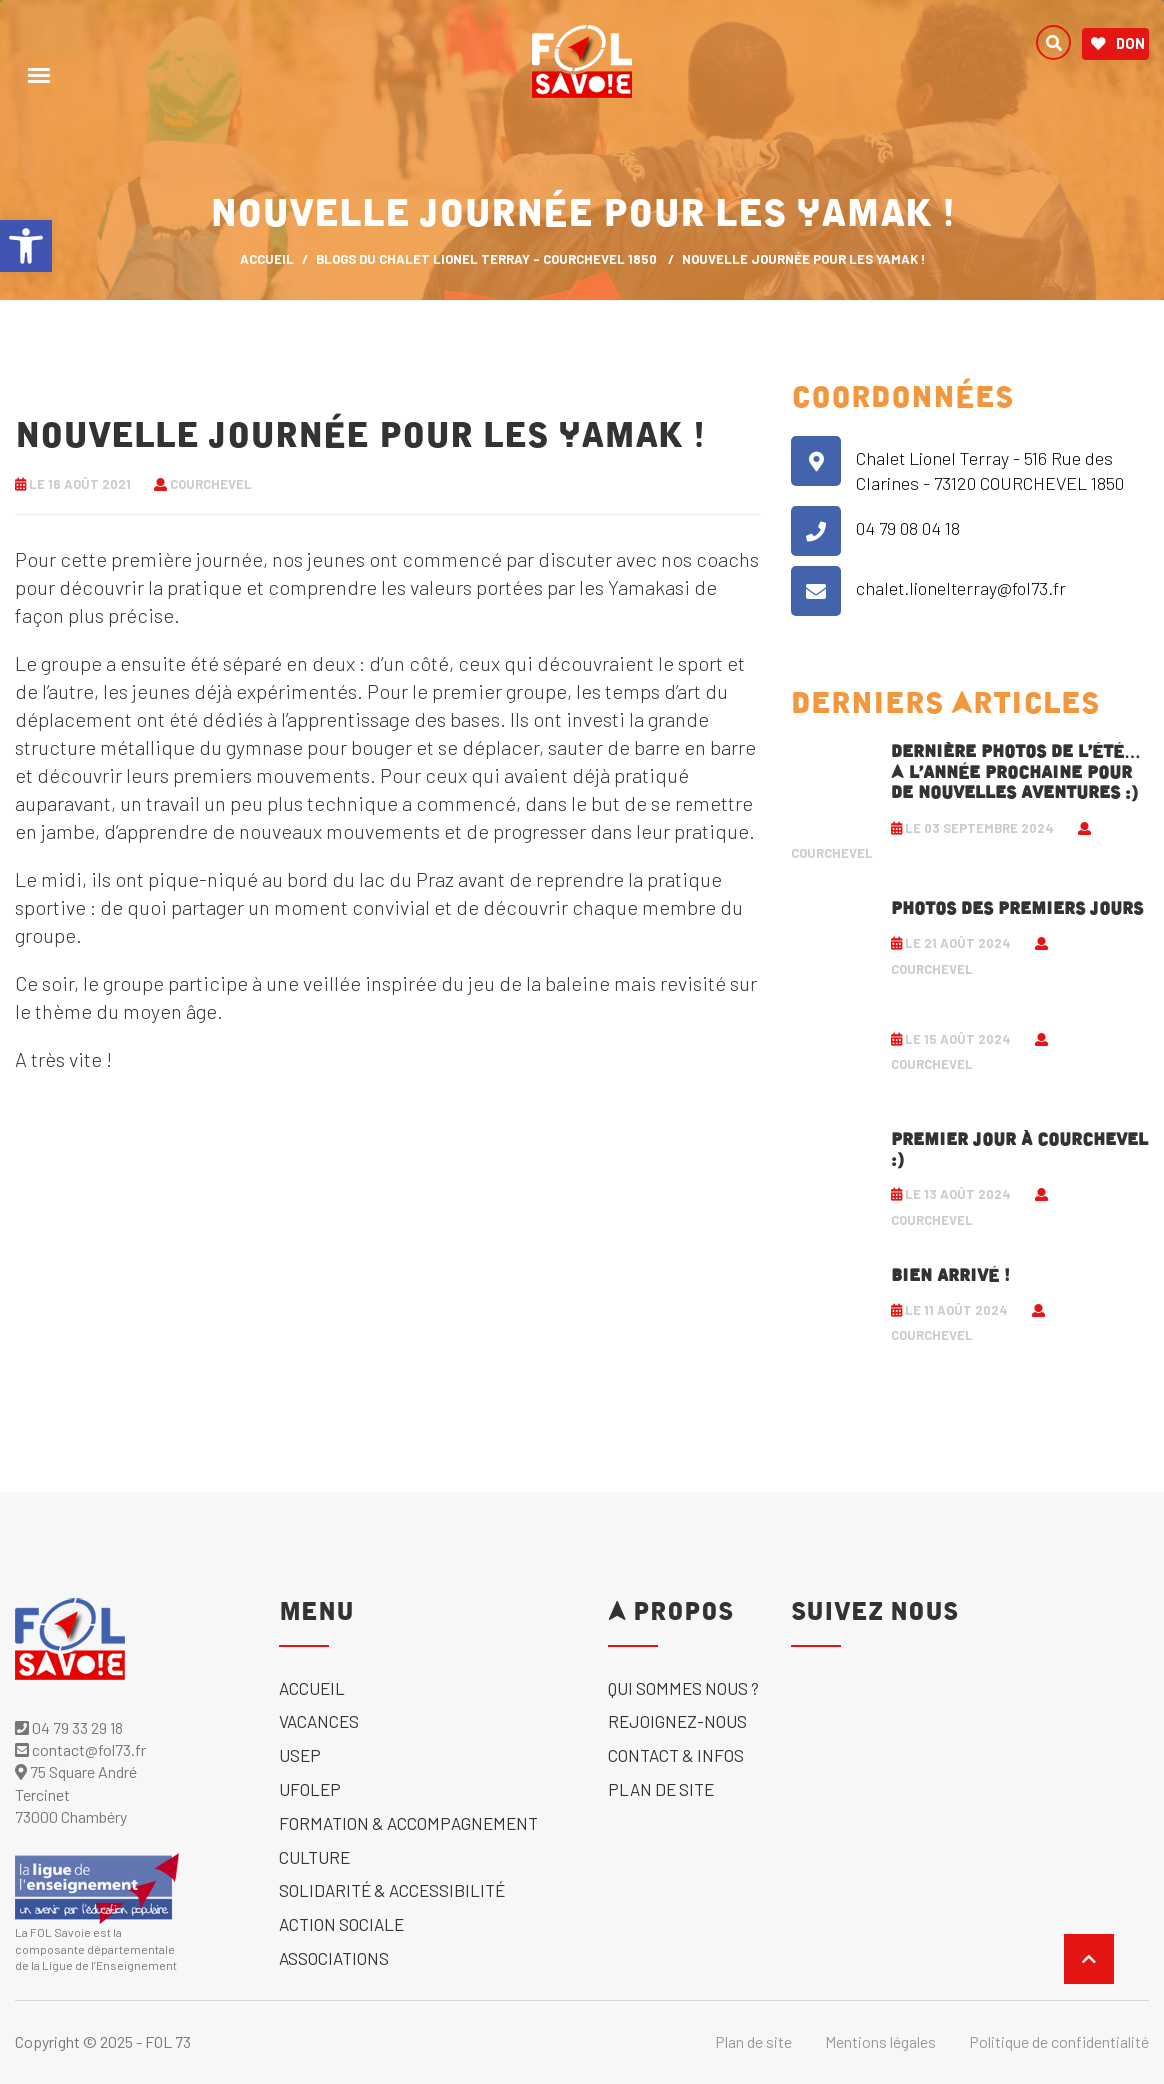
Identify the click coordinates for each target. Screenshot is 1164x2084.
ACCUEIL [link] (267, 259)
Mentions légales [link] (880, 2041)
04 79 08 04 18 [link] (908, 528)
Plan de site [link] (661, 1789)
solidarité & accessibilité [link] (392, 1890)
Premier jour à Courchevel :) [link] (1019, 1150)
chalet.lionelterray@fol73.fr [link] (961, 588)
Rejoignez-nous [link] (677, 1721)
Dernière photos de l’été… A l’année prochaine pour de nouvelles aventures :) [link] (1016, 772)
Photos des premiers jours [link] (1017, 909)
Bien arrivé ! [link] (950, 1276)
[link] (26, 246)
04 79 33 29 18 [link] (69, 1727)
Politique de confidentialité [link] (1059, 2041)
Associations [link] (334, 1958)
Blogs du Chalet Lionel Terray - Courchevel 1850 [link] (486, 259)
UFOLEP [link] (310, 1789)
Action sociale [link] (341, 1924)
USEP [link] (300, 1755)
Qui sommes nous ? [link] (683, 1688)
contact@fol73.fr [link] (80, 1749)
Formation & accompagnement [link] (408, 1823)
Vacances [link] (319, 1721)
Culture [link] (314, 1857)
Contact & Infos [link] (676, 1755)
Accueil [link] (312, 1688)
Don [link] (1118, 44)
